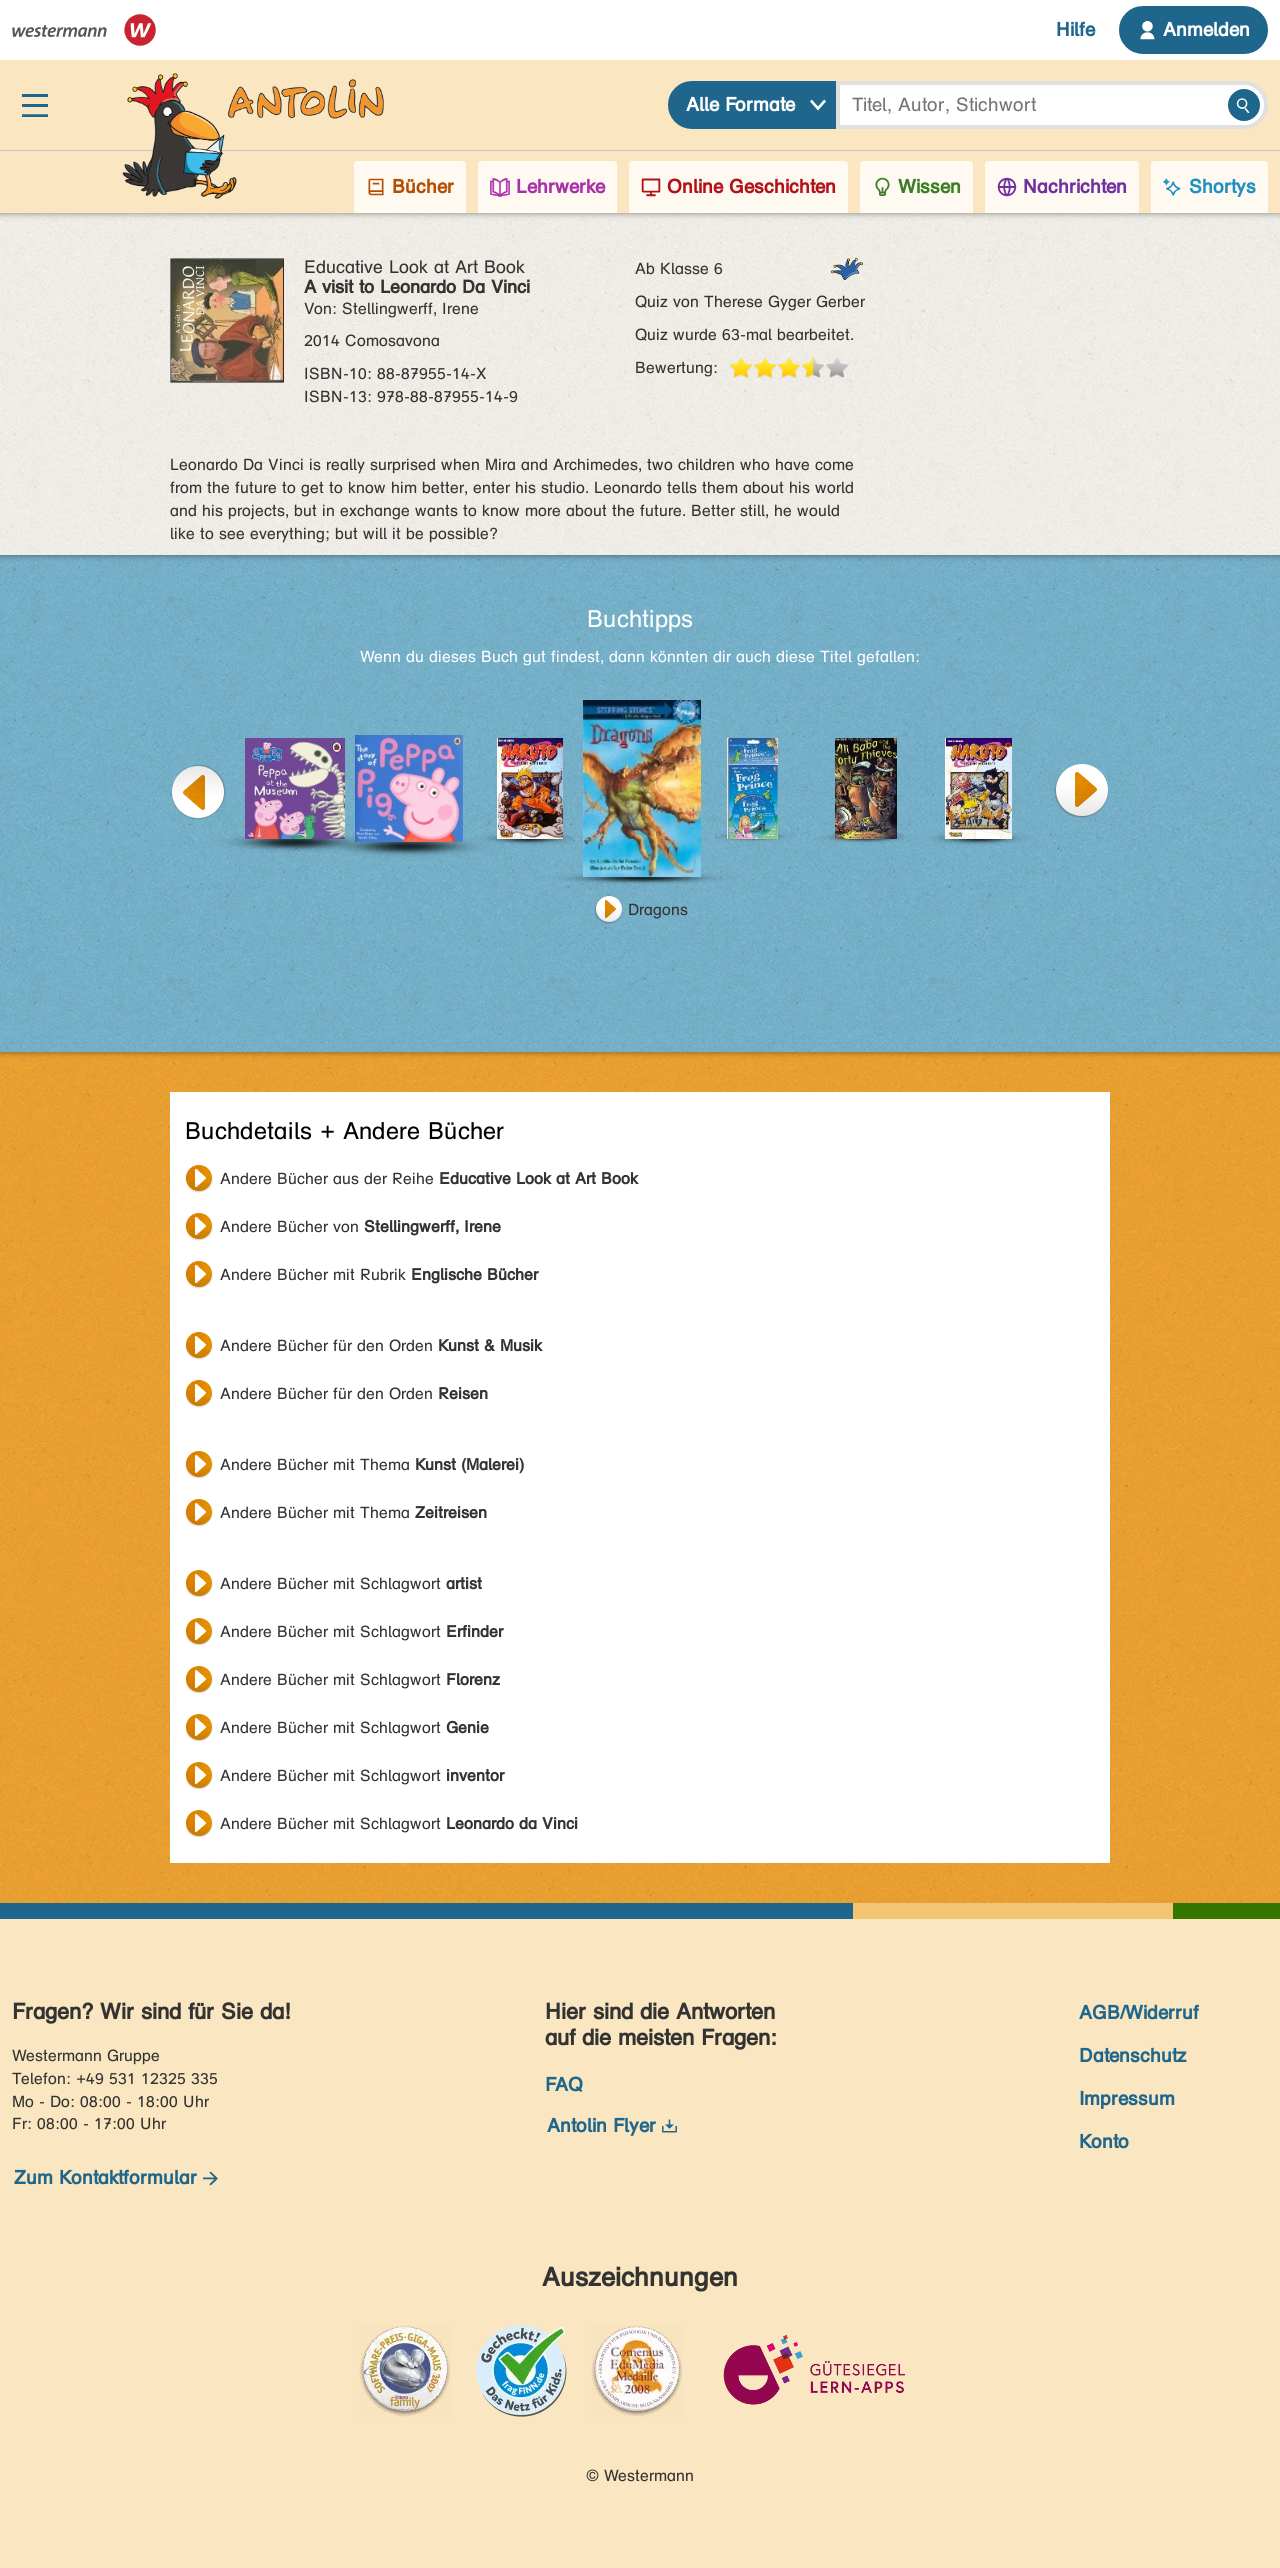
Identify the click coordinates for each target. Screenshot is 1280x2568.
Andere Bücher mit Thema (372, 1464)
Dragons (658, 909)
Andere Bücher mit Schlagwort (351, 1583)
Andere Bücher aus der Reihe (429, 1178)
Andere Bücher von (360, 1226)
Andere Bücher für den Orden (381, 1345)
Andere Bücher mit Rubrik (379, 1274)
